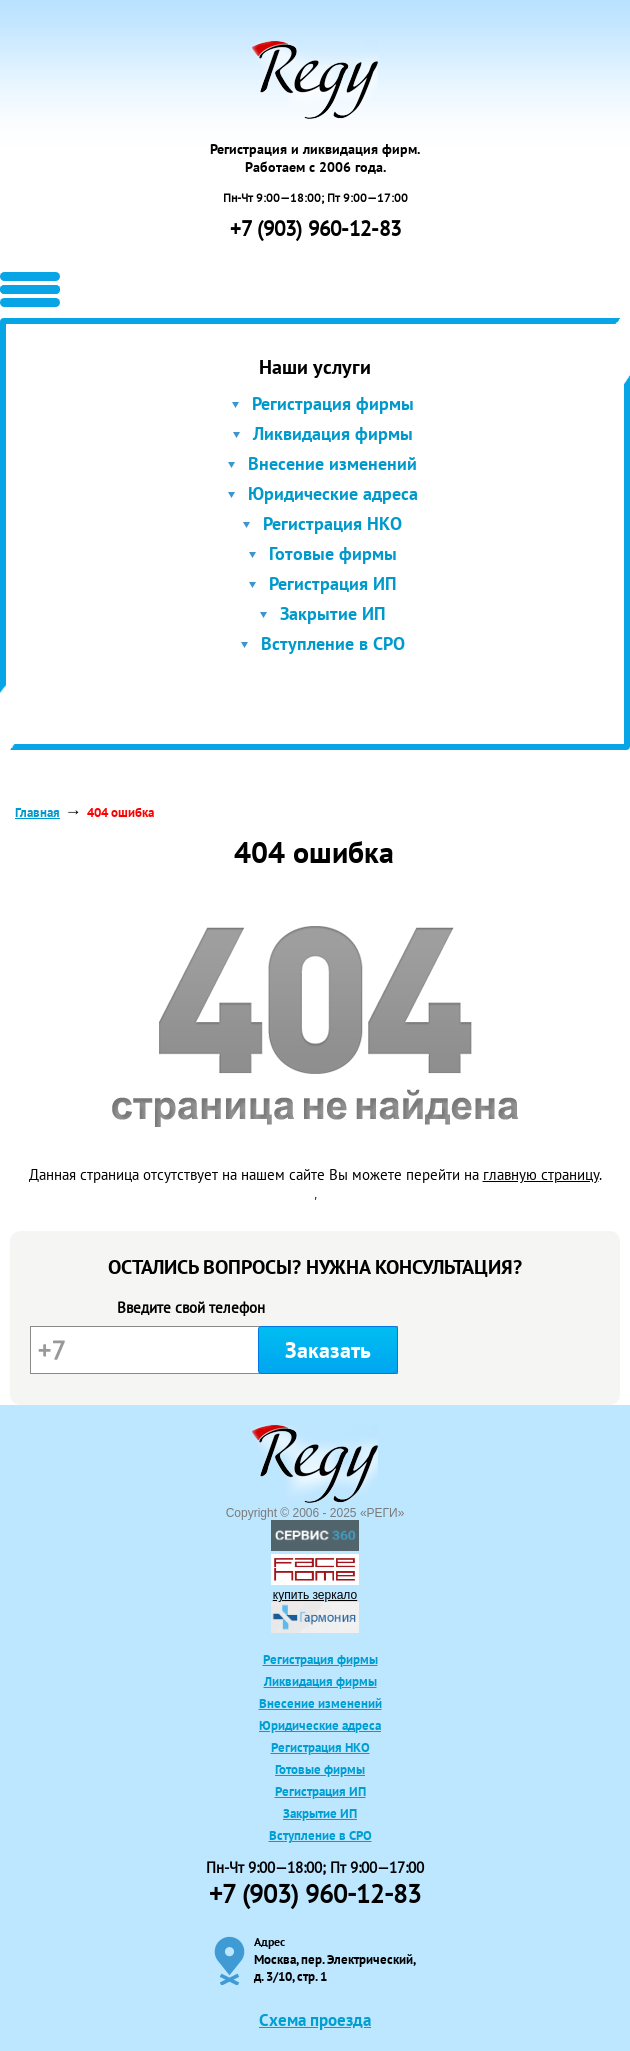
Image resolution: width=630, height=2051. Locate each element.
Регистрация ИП (333, 583)
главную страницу (541, 1174)
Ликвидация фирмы (333, 433)
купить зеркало (315, 1595)
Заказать (328, 1350)
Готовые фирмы (333, 553)
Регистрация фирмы (333, 403)
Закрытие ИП (333, 613)
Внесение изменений (332, 463)
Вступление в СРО (333, 643)
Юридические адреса (333, 493)
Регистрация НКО (332, 523)
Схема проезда (315, 2020)
